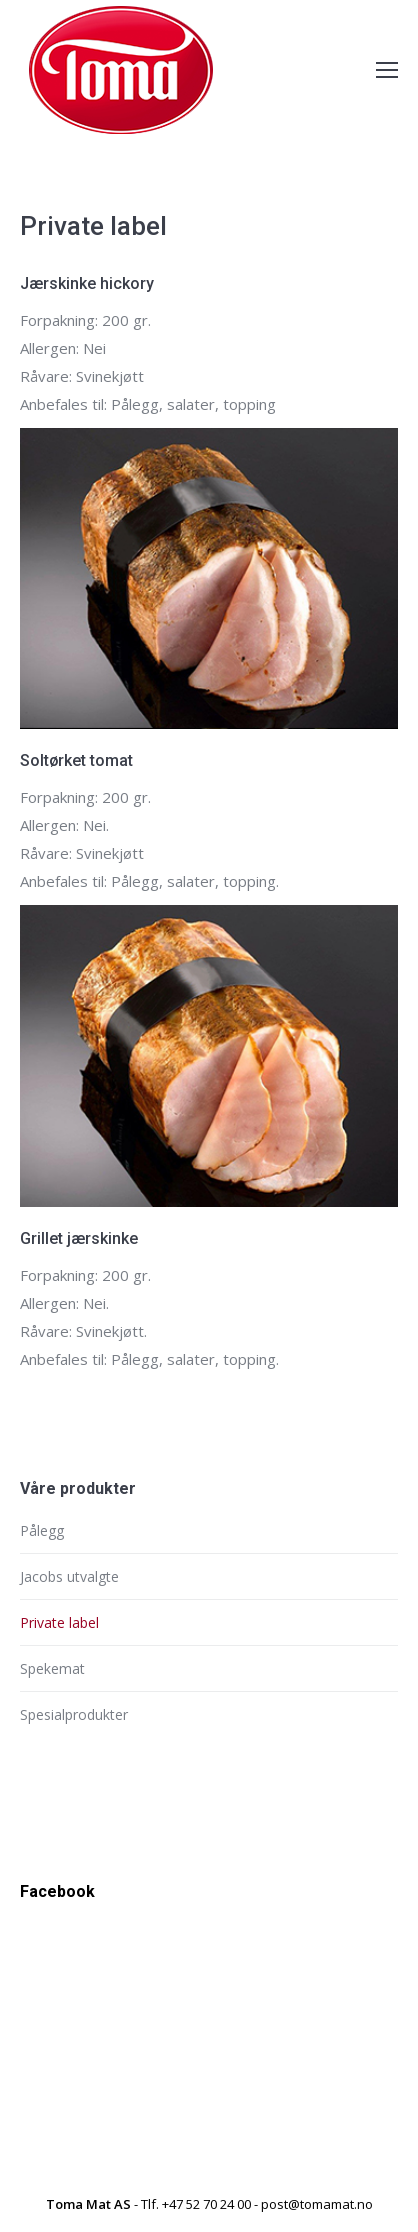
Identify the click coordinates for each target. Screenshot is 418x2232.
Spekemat (52, 1668)
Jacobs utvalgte (69, 1576)
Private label (59, 1622)
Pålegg (42, 1530)
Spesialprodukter (74, 1714)
